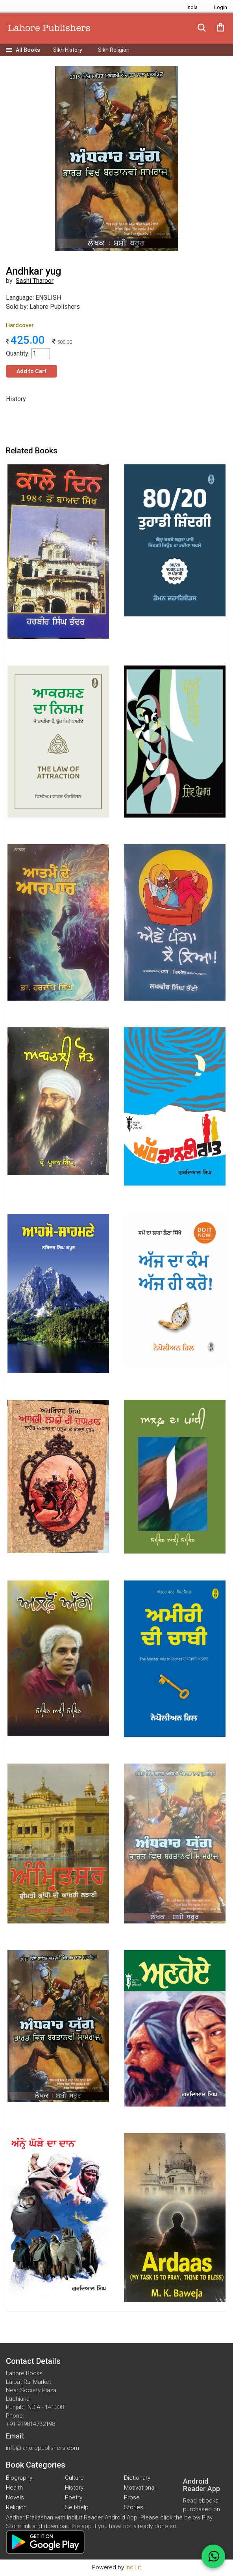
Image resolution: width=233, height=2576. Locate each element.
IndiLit (133, 2567)
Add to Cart (31, 371)
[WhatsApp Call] (213, 2556)
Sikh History (67, 50)
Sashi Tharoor (35, 280)
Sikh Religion (113, 50)
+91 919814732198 (30, 2423)
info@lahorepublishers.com (42, 2447)
